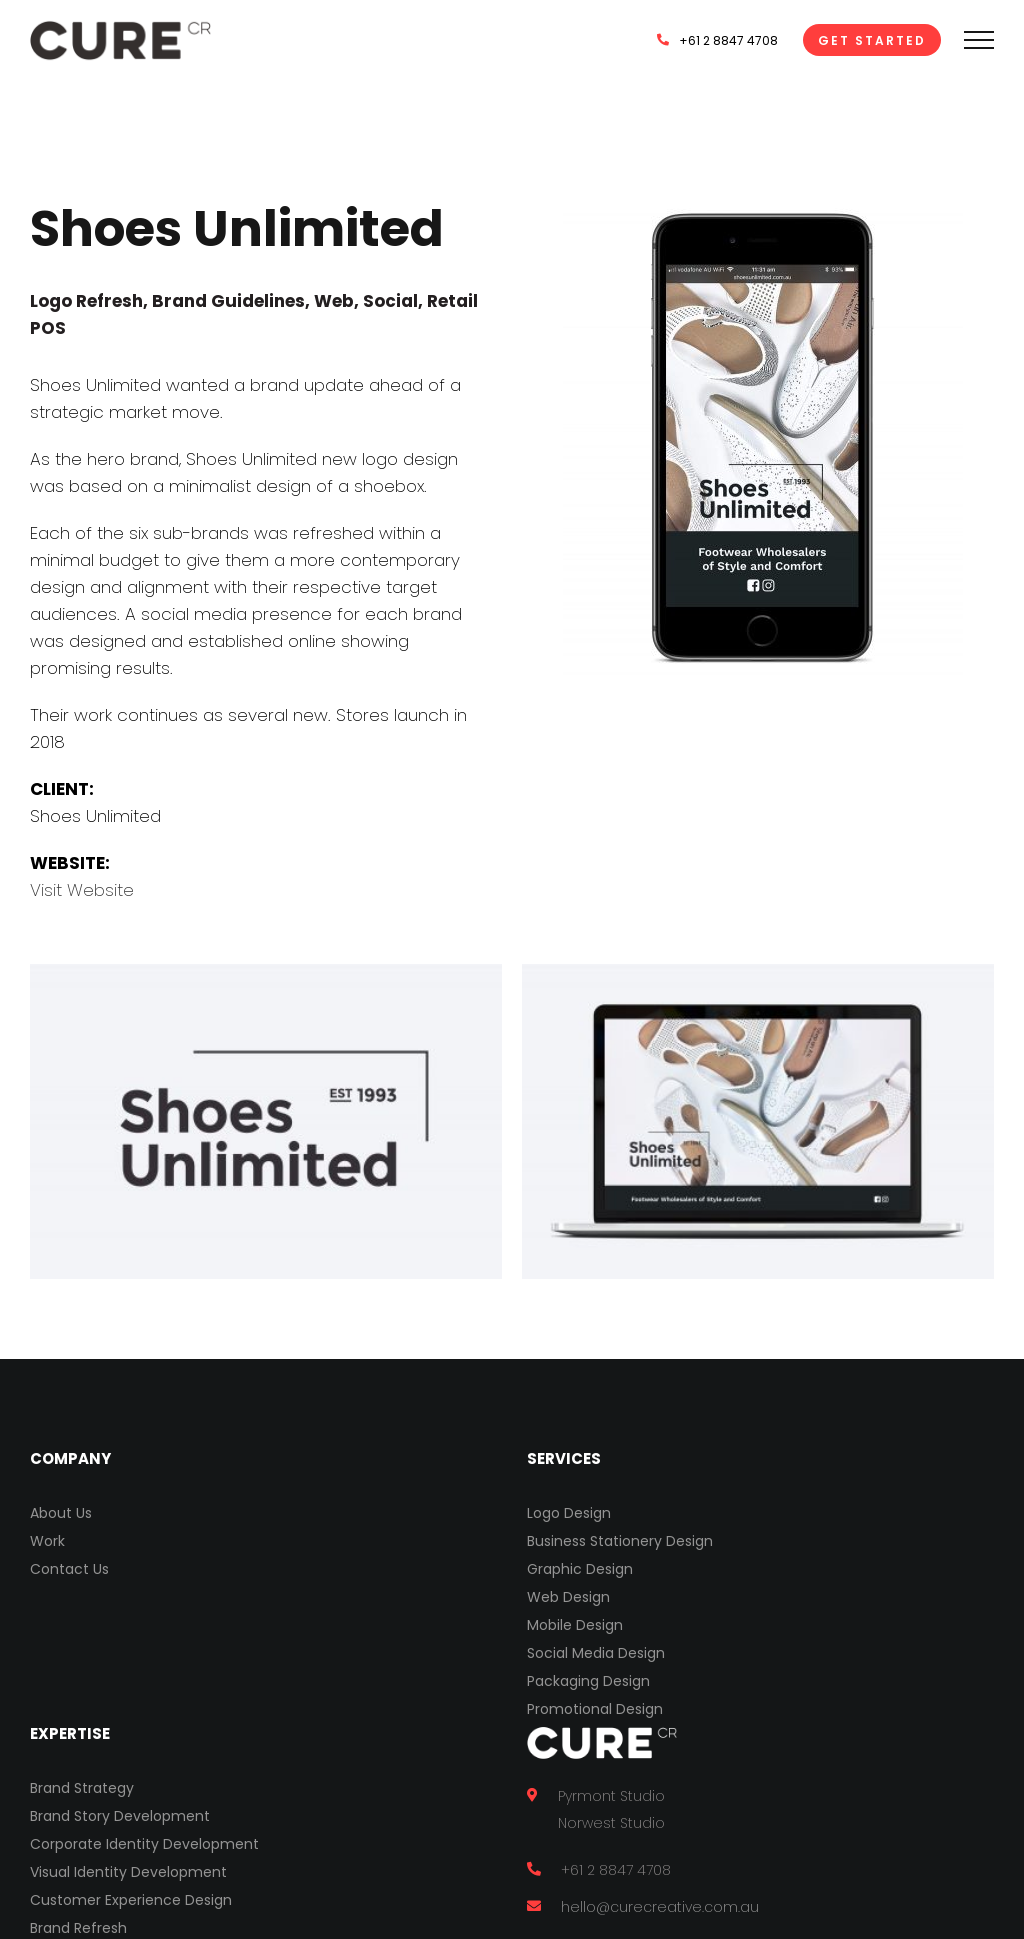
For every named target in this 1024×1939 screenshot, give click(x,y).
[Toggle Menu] (979, 40)
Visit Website (82, 890)
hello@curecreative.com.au (660, 1907)
